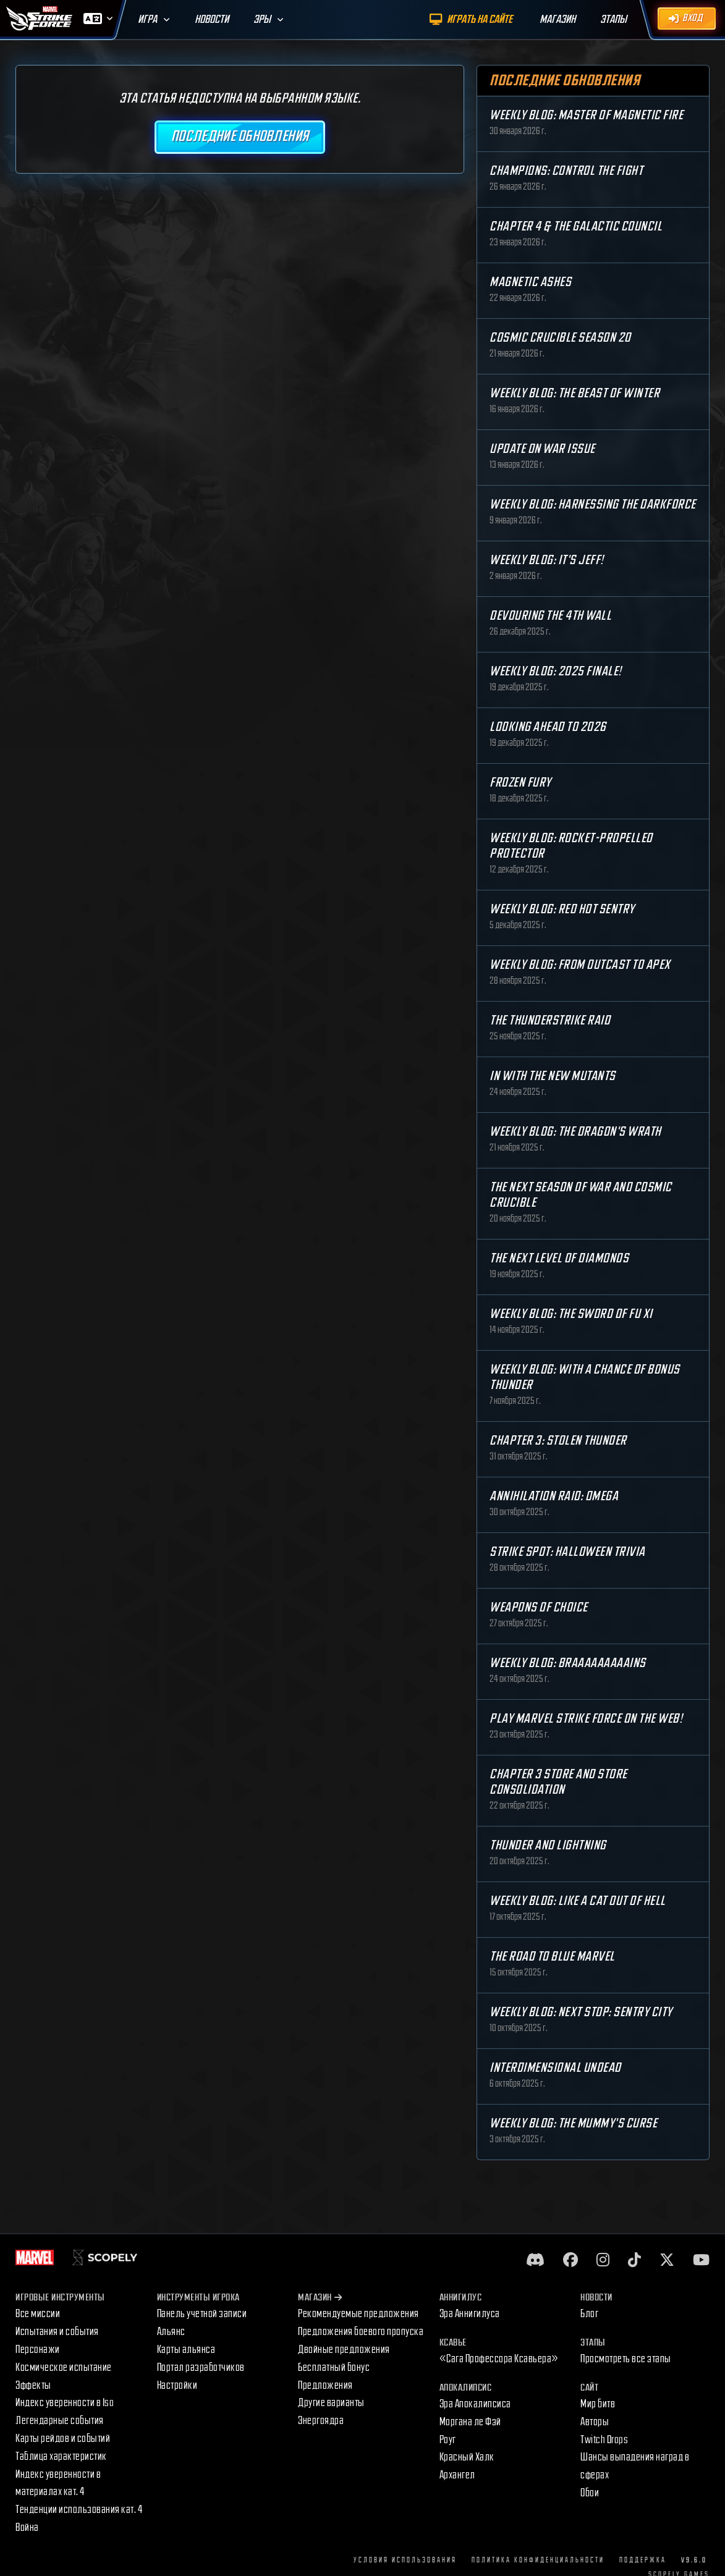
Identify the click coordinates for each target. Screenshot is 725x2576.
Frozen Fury (520, 782)
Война (27, 2527)
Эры (262, 19)
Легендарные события (59, 2420)
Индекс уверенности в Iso (64, 2402)
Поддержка (642, 2560)
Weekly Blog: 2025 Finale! (556, 671)
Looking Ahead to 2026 (548, 727)
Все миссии (37, 2313)
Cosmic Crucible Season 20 (560, 337)
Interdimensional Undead (555, 2068)
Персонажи (37, 2349)
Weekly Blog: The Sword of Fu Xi (571, 1314)
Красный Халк (466, 2457)
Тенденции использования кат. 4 (78, 2509)
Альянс (171, 2331)
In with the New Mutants (553, 1076)
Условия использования (405, 2560)
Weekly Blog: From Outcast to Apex (580, 965)
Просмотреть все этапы (625, 2358)
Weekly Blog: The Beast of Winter (574, 393)
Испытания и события (57, 2331)
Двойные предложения (344, 2349)
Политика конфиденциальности (538, 2560)
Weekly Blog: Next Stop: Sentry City (581, 2012)
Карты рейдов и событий (62, 2438)
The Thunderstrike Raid (550, 1020)
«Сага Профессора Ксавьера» (499, 2358)
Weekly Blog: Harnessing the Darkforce (593, 504)
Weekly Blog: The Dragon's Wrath (575, 1131)
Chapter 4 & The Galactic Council (576, 226)
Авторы (594, 2421)
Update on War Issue (542, 449)
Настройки (177, 2385)
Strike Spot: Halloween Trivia (567, 1552)
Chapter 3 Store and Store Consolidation (558, 1782)
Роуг (447, 2439)
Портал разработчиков (201, 2367)
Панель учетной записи (202, 2313)
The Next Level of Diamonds (559, 1258)
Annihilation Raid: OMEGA (554, 1496)
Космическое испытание (63, 2367)
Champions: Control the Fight (566, 171)
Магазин (320, 2298)
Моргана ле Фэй (470, 2421)
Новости (212, 19)
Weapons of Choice (539, 1607)
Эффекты (33, 2385)
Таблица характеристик (61, 2456)
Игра (147, 19)
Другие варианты (331, 2402)
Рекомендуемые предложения (358, 2313)
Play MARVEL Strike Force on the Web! (586, 1718)
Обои (589, 2492)
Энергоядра (321, 2420)
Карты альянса (186, 2349)
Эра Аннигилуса (469, 2313)
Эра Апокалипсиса (475, 2403)
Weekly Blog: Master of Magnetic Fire (586, 115)
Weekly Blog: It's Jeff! (547, 560)
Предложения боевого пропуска (360, 2331)
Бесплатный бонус (334, 2367)
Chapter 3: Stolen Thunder (558, 1440)
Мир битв (597, 2403)
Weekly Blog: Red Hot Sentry (562, 909)
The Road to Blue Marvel (552, 1956)
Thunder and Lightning (548, 1845)
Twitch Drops (604, 2439)
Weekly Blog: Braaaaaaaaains (568, 1663)
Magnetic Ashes (530, 282)
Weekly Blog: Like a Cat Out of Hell (578, 1901)
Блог (589, 2313)
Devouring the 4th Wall (550, 615)
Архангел (457, 2474)
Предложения (325, 2385)
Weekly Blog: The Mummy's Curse (573, 2123)
